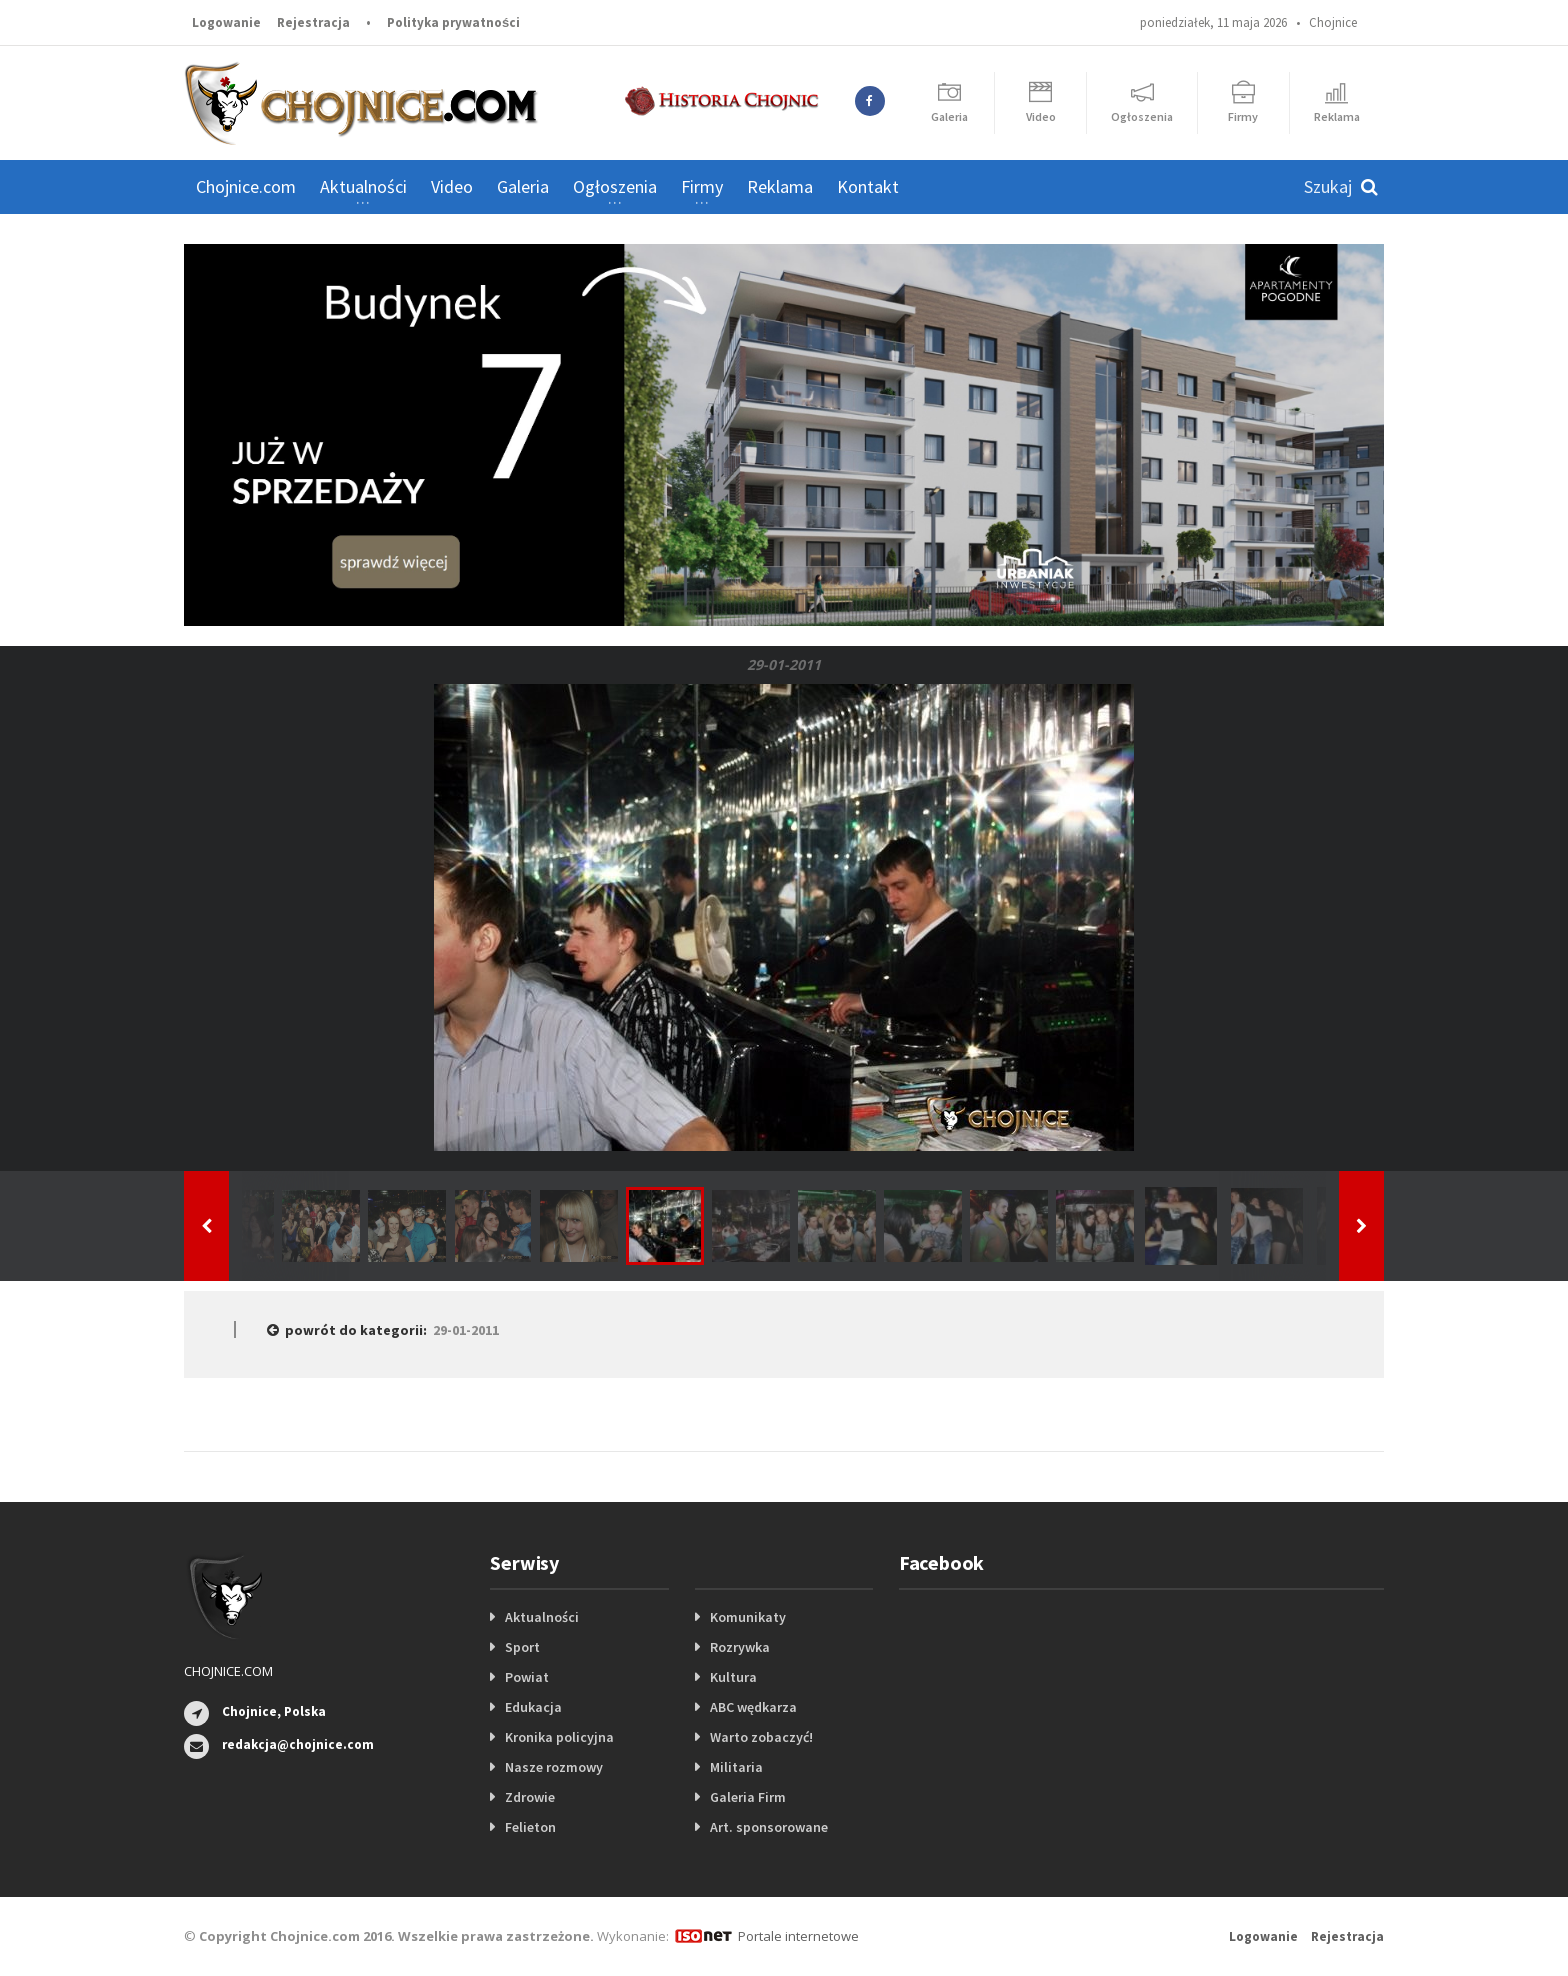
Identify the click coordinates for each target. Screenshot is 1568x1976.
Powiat (527, 1677)
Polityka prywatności (453, 22)
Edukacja (533, 1707)
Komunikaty (748, 1617)
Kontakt (868, 186)
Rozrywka (740, 1647)
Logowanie (226, 22)
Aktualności (542, 1617)
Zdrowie (530, 1797)
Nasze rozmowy (554, 1767)
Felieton (530, 1827)
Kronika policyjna (559, 1737)
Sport (522, 1647)
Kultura (733, 1677)
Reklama (780, 186)
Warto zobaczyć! (761, 1737)
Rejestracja (313, 22)
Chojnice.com (246, 186)
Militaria (736, 1767)
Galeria (523, 186)
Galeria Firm (748, 1797)
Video (452, 186)
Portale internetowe (798, 1936)
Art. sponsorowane (769, 1827)
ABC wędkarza (753, 1707)
